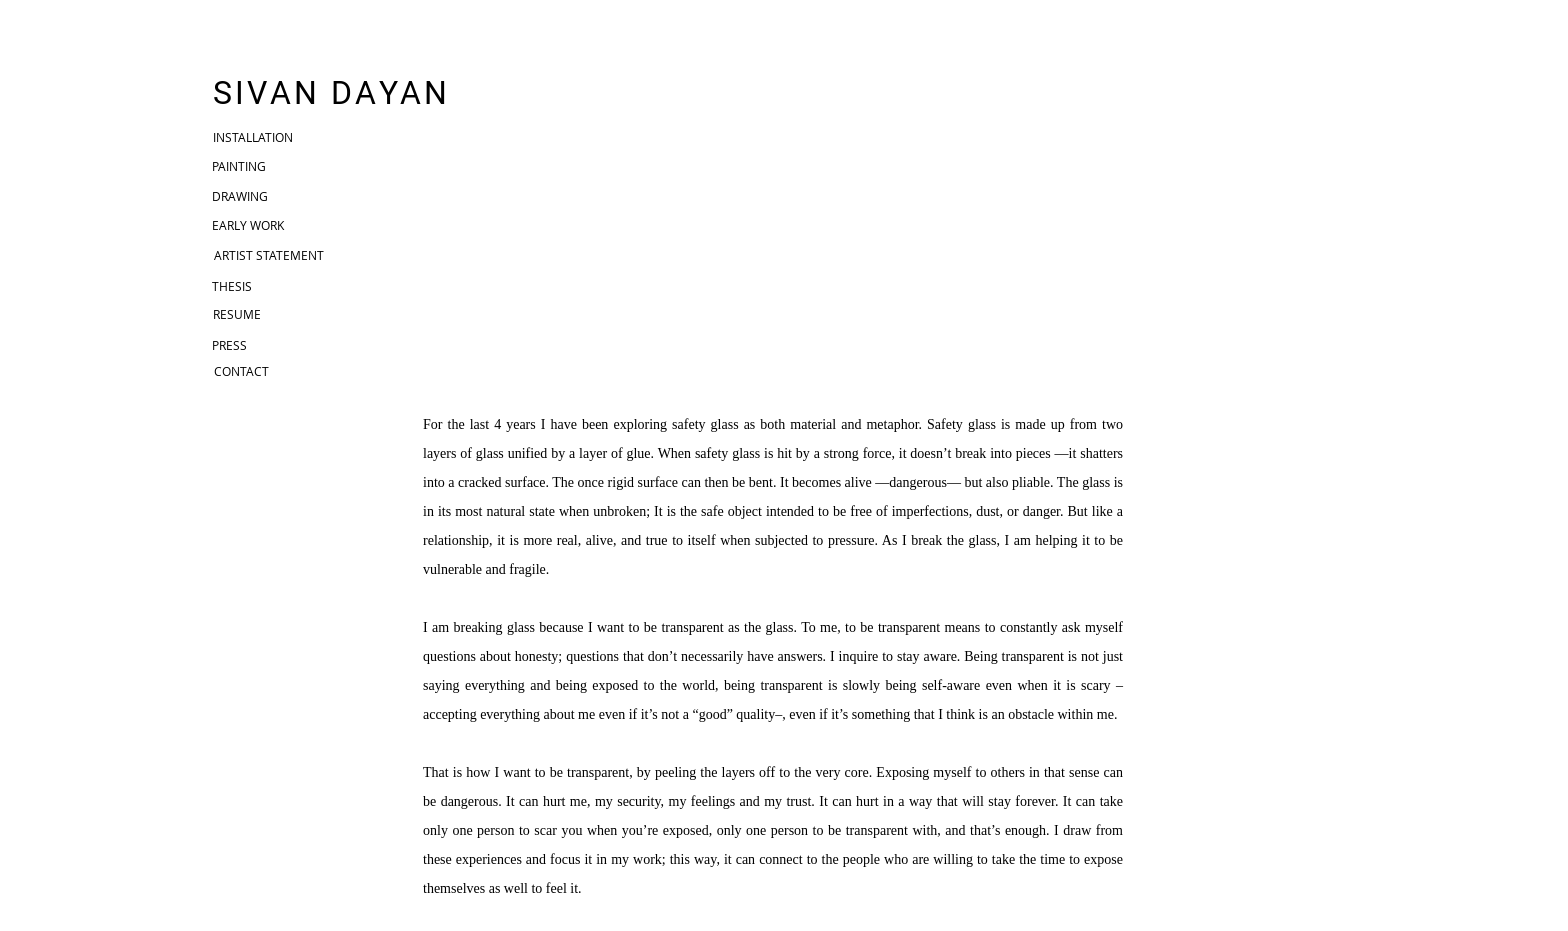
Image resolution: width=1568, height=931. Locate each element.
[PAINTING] (239, 166)
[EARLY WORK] (248, 225)
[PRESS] (229, 345)
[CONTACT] (241, 371)
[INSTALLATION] (253, 137)
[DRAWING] (240, 196)
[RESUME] (237, 314)
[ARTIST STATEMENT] (269, 255)
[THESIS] (232, 286)
